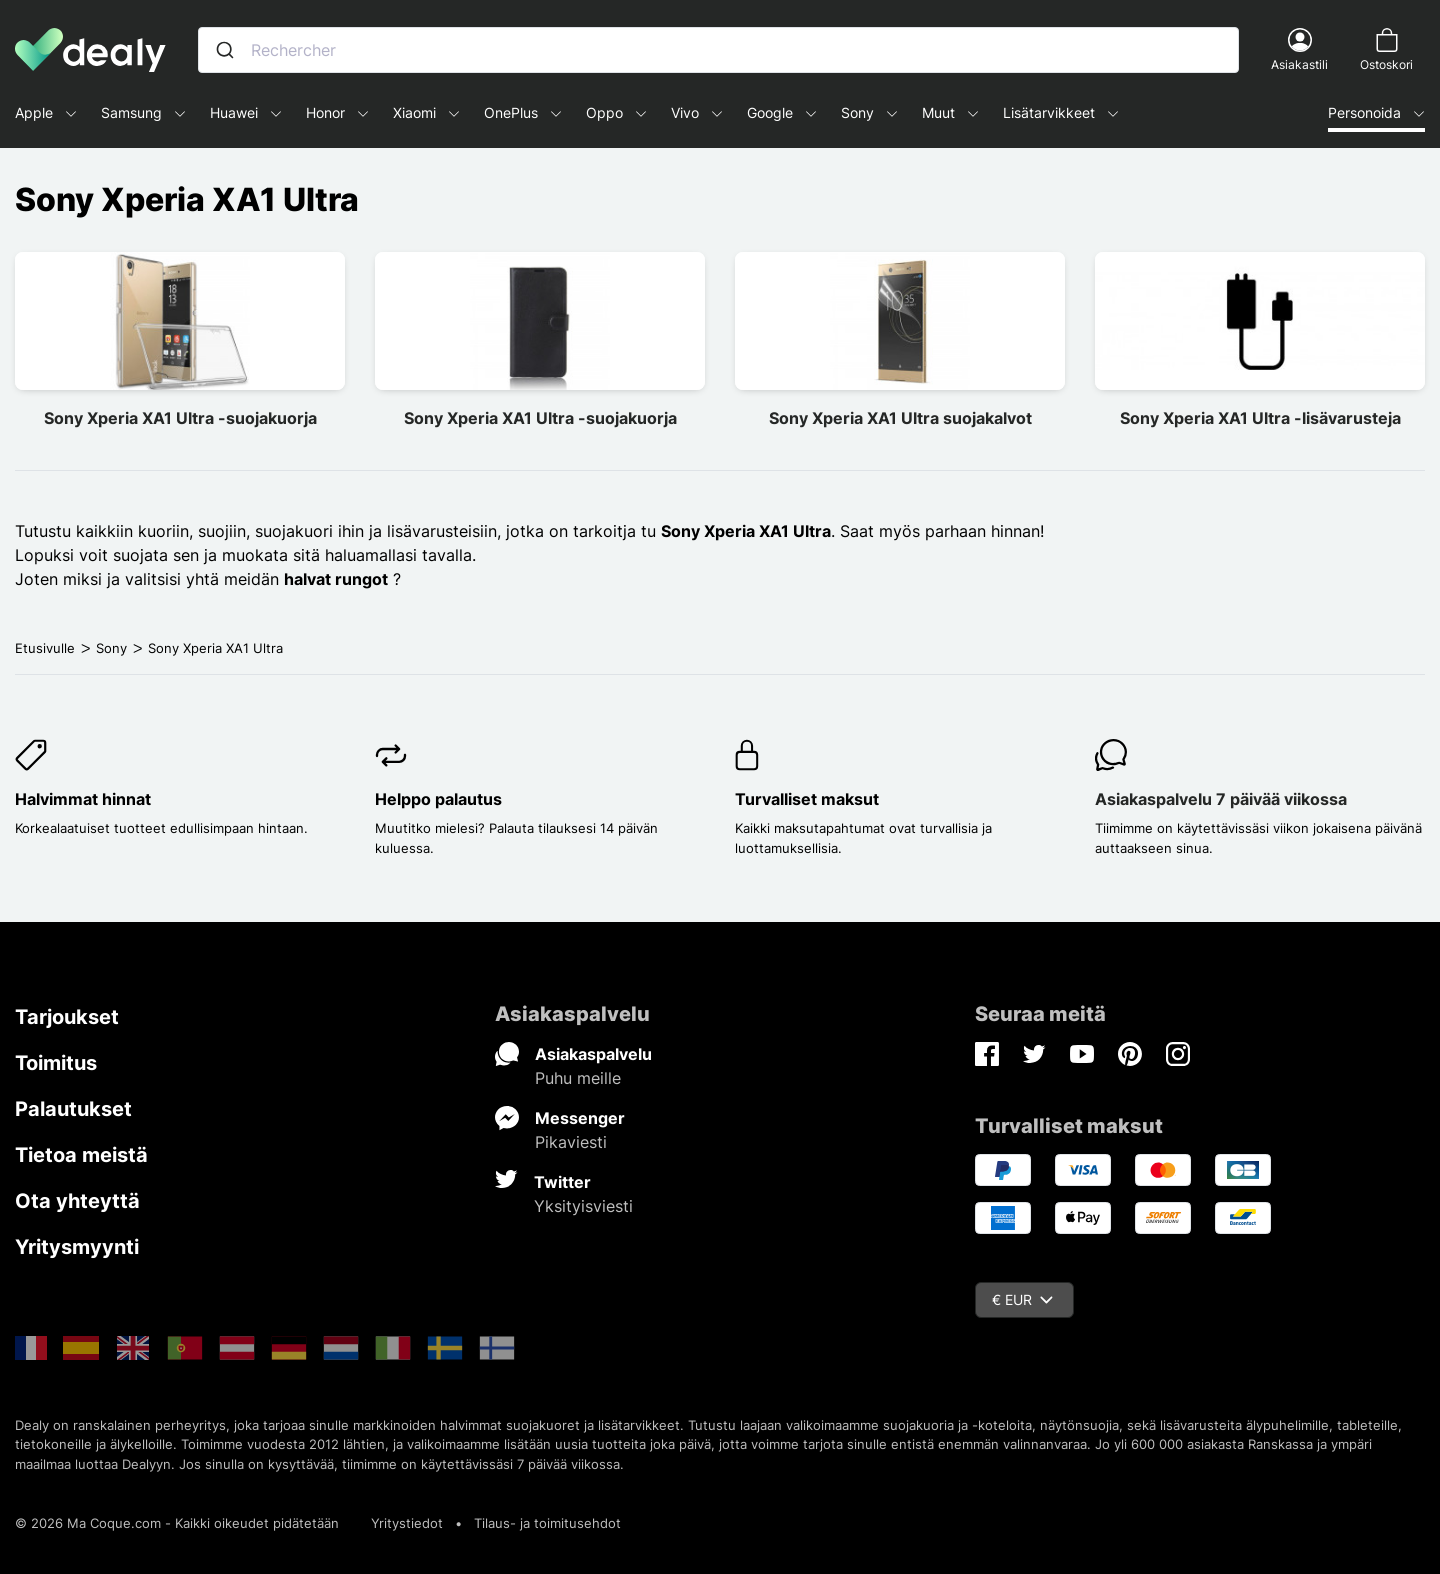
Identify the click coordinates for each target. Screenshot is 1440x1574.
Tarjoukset (67, 1017)
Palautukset (73, 1109)
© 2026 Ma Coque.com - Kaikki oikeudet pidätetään (177, 1523)
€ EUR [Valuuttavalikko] (1022, 1299)
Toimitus (56, 1063)
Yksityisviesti (583, 1206)
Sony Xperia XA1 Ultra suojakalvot (900, 418)
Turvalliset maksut (807, 799)
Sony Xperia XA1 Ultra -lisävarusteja (1260, 418)
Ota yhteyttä (77, 1201)
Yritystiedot (407, 1523)
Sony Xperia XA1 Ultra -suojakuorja (180, 418)
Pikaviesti (571, 1142)
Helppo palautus (438, 799)
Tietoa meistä (81, 1155)
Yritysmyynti (77, 1247)
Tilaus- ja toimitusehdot (547, 1523)
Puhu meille (578, 1078)
